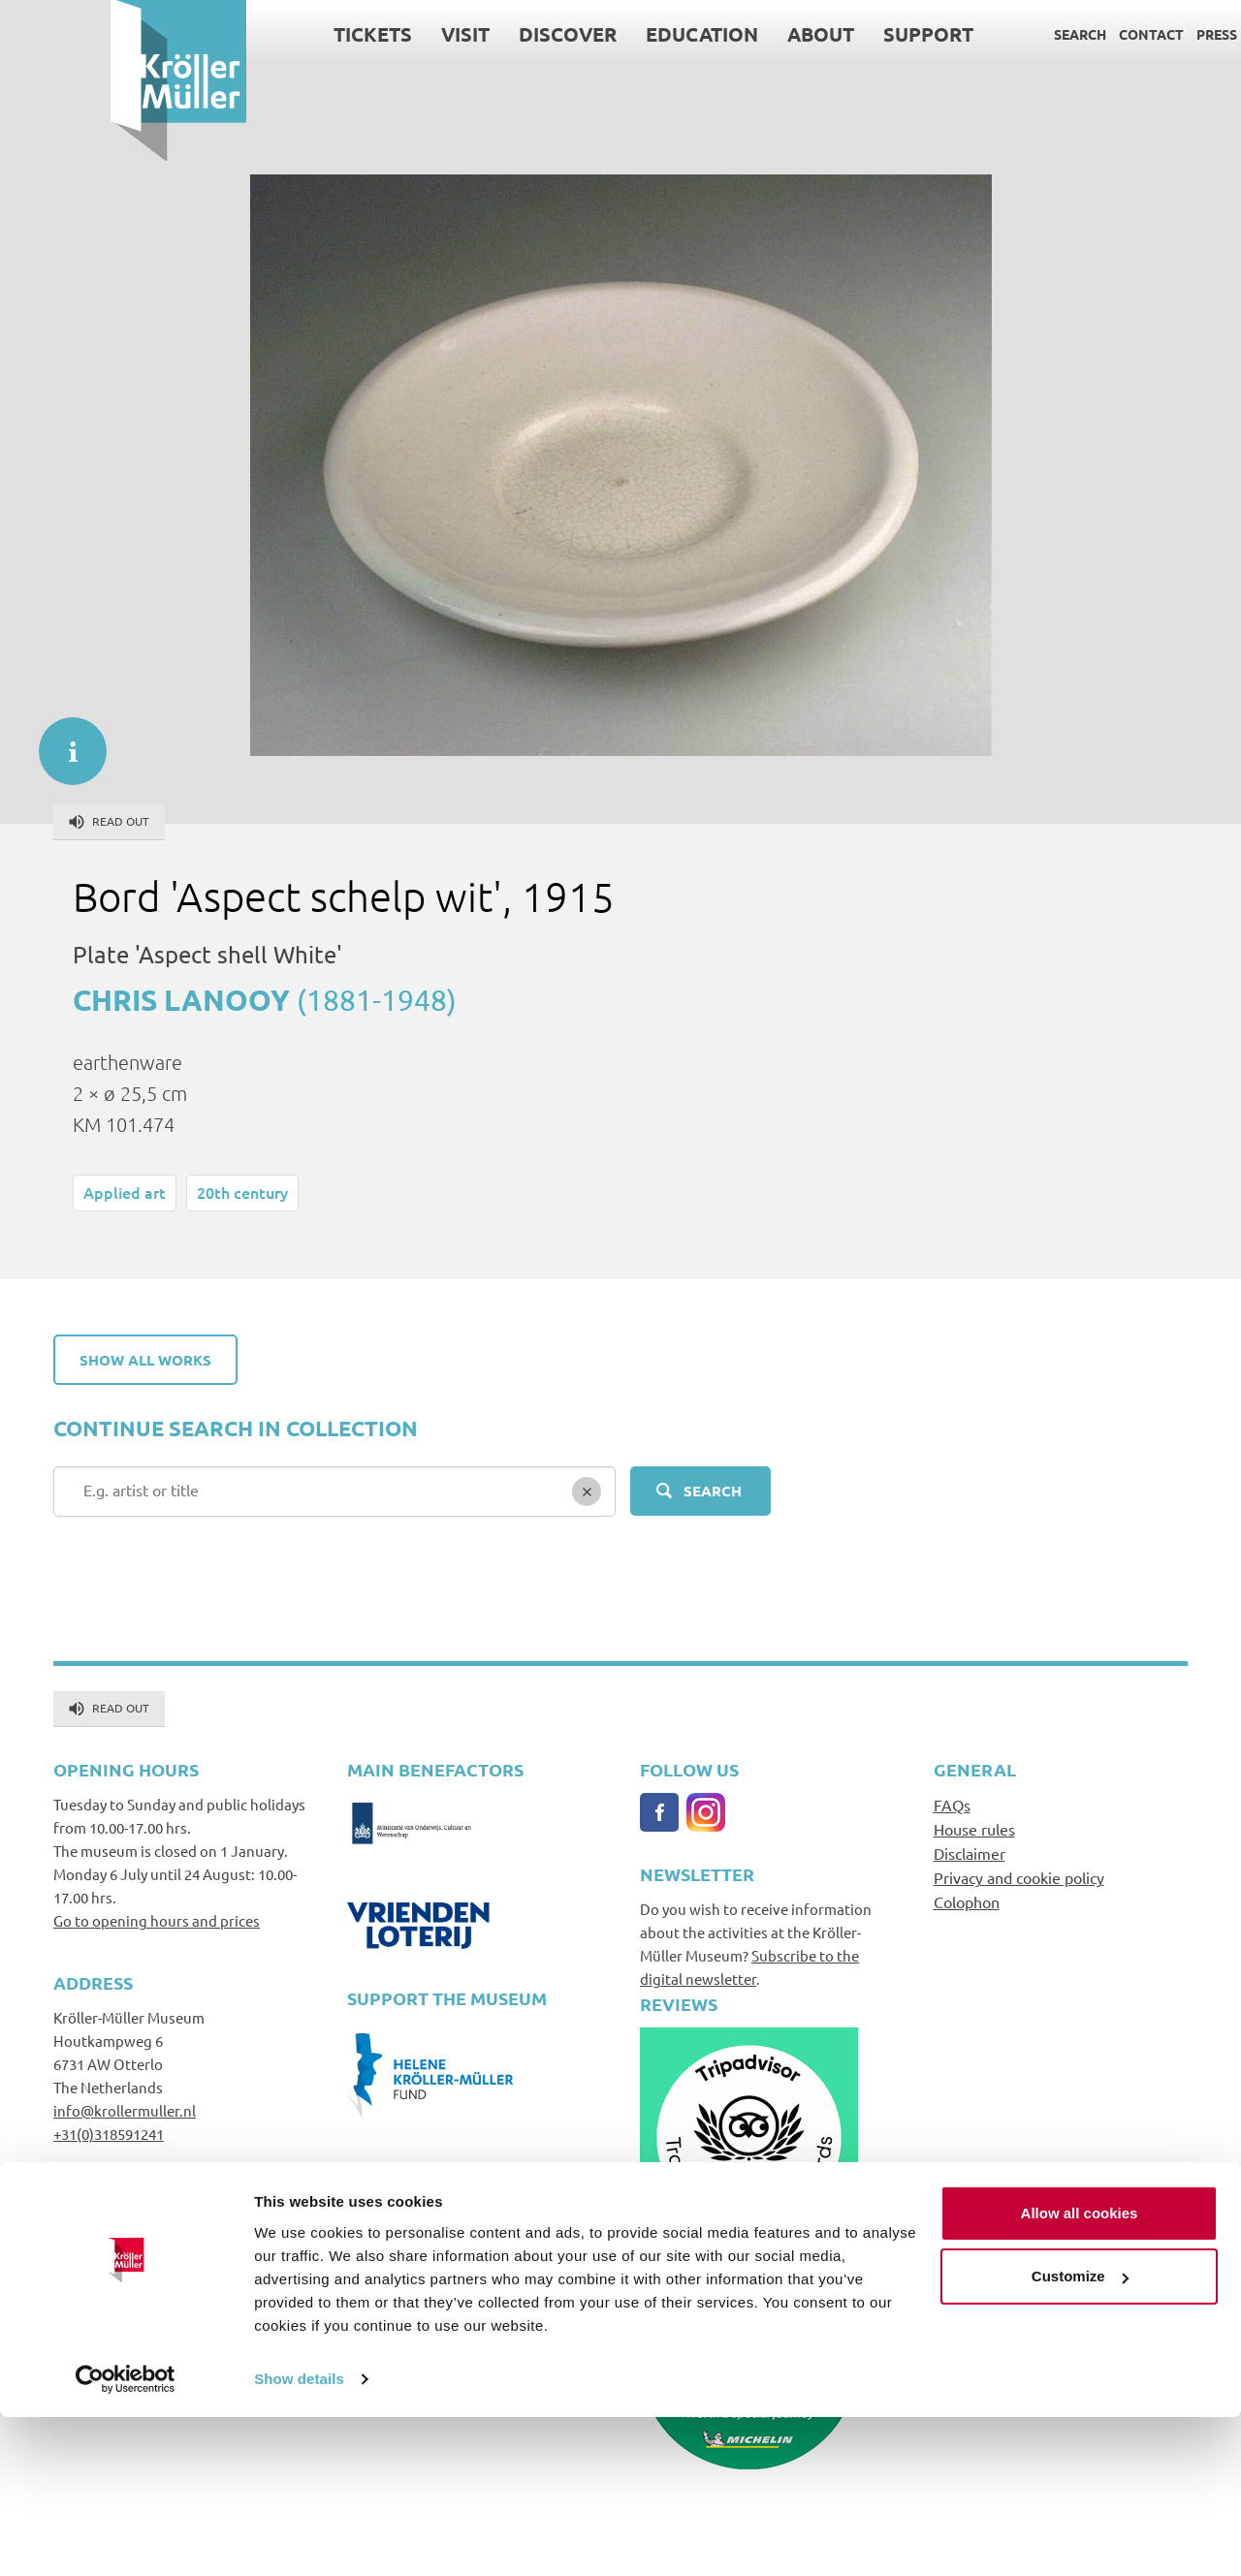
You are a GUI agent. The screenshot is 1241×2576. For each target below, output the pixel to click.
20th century (242, 1192)
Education (591, 34)
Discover (457, 34)
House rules (974, 1828)
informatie (63, 741)
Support (818, 34)
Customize (1080, 2435)
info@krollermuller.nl (124, 2110)
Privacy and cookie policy (1019, 1877)
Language (1176, 34)
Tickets (262, 34)
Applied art (124, 1192)
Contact (1040, 34)
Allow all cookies (1079, 2372)
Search (969, 34)
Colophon (967, 1901)
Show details (299, 2537)
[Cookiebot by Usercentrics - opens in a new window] (125, 2538)
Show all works (145, 1359)
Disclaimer (969, 1853)
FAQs (952, 1804)
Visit (355, 34)
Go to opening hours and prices (156, 1920)
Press (1106, 34)
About (710, 34)
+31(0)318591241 (108, 2133)
